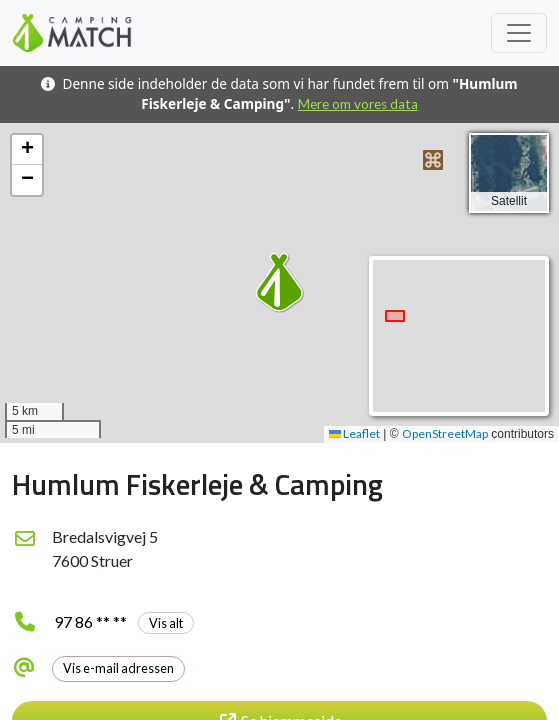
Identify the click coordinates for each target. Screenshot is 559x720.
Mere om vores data (358, 104)
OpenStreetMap (445, 433)
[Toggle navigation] (519, 33)
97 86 (124, 621)
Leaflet (354, 433)
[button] (433, 160)
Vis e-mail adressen (118, 668)
